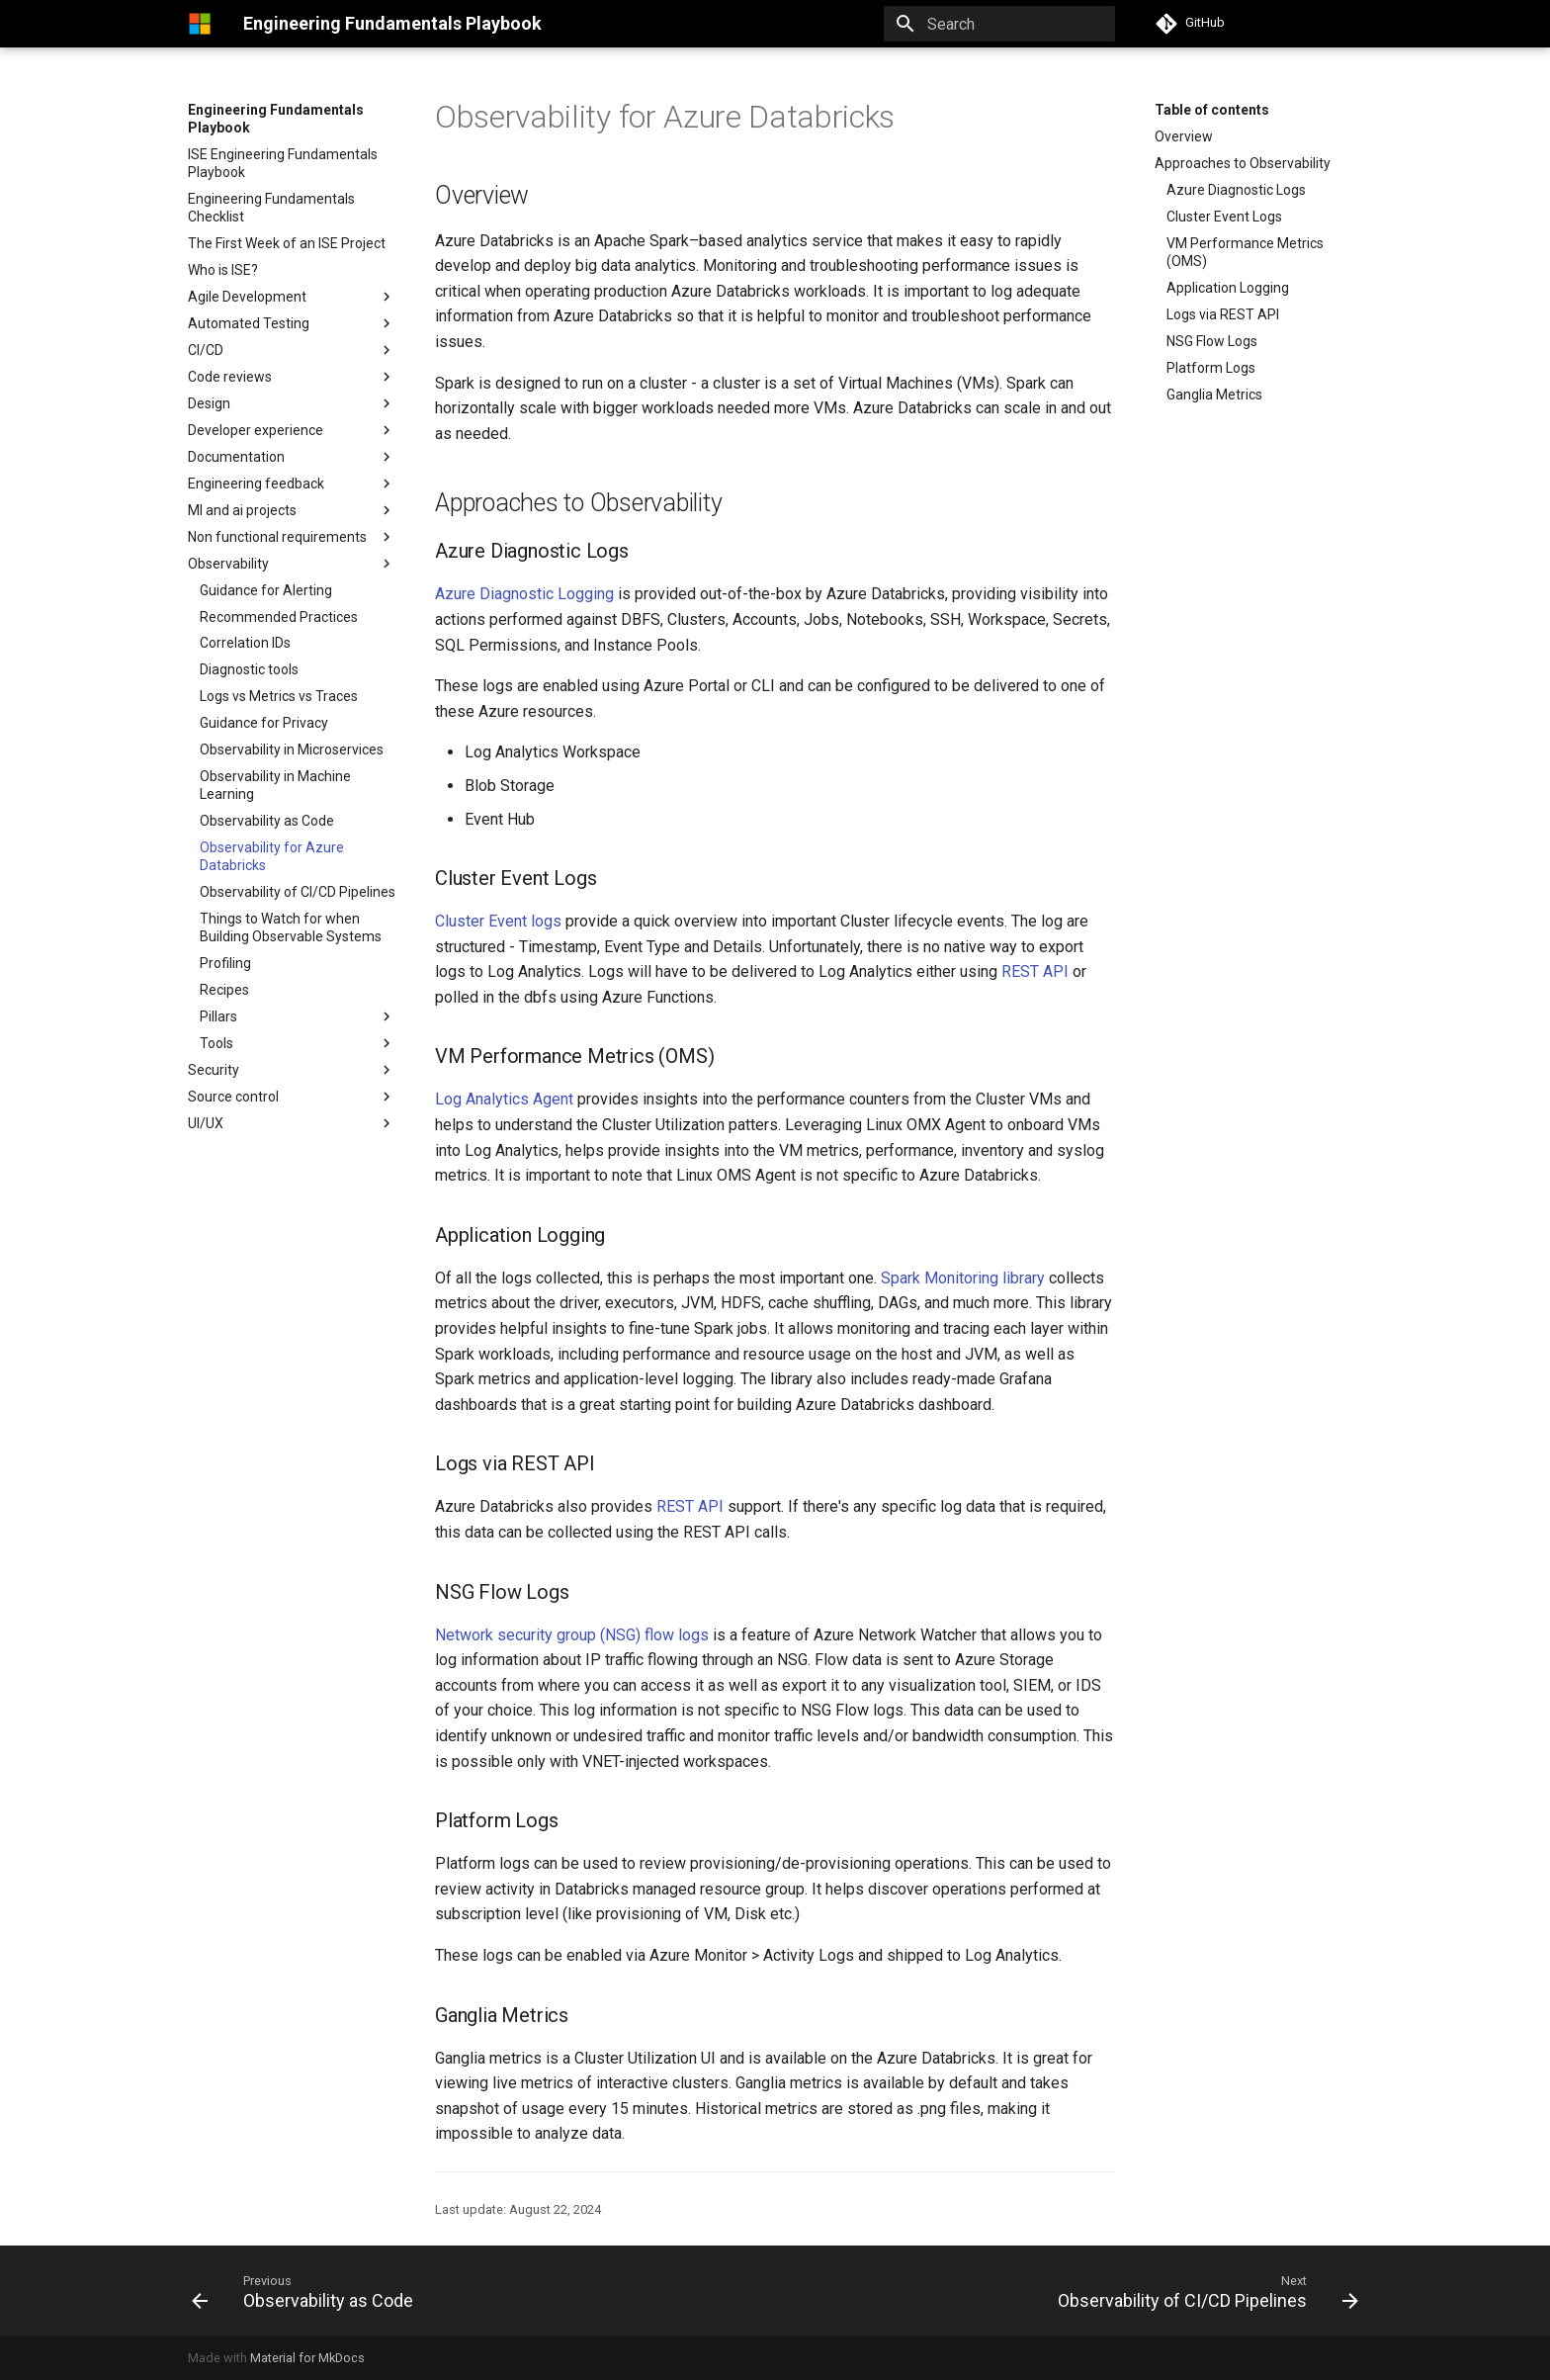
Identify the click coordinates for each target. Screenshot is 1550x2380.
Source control (233, 1096)
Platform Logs (1210, 368)
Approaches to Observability (1243, 163)
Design (291, 403)
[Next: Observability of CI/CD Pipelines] (1203, 2291)
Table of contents (1212, 110)
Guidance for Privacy (264, 723)
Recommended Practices (279, 617)
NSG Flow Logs (1211, 341)
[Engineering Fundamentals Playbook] (199, 24)
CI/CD (205, 350)
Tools (216, 1043)
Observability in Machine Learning (275, 785)
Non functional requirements (291, 537)
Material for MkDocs (307, 2357)
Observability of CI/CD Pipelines (297, 892)
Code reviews (230, 377)
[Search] (999, 24)
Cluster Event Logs (1224, 216)
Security (213, 1070)
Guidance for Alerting (266, 590)
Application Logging (1227, 288)
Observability (228, 564)
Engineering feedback (256, 483)
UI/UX (205, 1123)
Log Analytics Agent (504, 1099)
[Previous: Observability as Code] (307, 2291)
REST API (1035, 971)
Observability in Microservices (292, 749)
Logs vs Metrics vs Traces (279, 696)
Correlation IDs (245, 643)
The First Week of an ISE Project (287, 243)
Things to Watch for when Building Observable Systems (291, 927)
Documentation (236, 457)
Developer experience (255, 430)
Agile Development (247, 297)
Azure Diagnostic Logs (1236, 190)
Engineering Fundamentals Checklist (271, 207)
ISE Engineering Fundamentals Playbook (283, 163)
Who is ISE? (223, 270)
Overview (1184, 136)
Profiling (225, 963)
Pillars (297, 1016)
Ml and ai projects (242, 510)
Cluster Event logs (498, 921)
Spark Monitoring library (963, 1278)
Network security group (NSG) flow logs (572, 1635)
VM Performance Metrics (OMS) (1245, 252)
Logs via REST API (1222, 314)
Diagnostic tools (249, 669)
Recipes (224, 990)
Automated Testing (248, 323)
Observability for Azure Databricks (272, 856)
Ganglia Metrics (1214, 394)
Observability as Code (267, 821)
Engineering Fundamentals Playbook (276, 118)
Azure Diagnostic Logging (524, 593)
